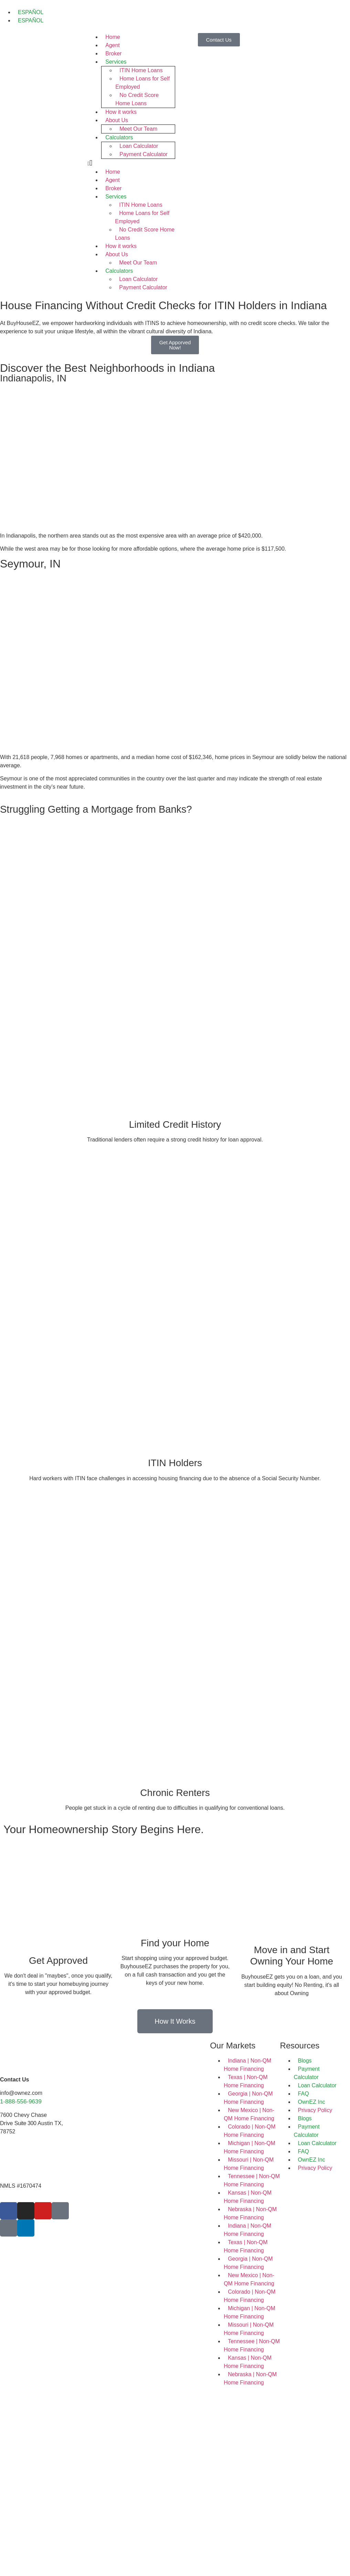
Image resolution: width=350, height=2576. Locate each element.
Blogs (305, 2061)
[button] (131, 163)
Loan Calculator (138, 146)
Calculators (119, 137)
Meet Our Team (138, 129)
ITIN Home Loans (140, 70)
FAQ (303, 2094)
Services (115, 62)
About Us (116, 120)
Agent (112, 45)
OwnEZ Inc (311, 2102)
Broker (113, 53)
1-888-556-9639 (21, 2101)
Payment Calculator (143, 154)
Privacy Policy (315, 2110)
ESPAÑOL (30, 12)
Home (112, 37)
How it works (121, 112)
